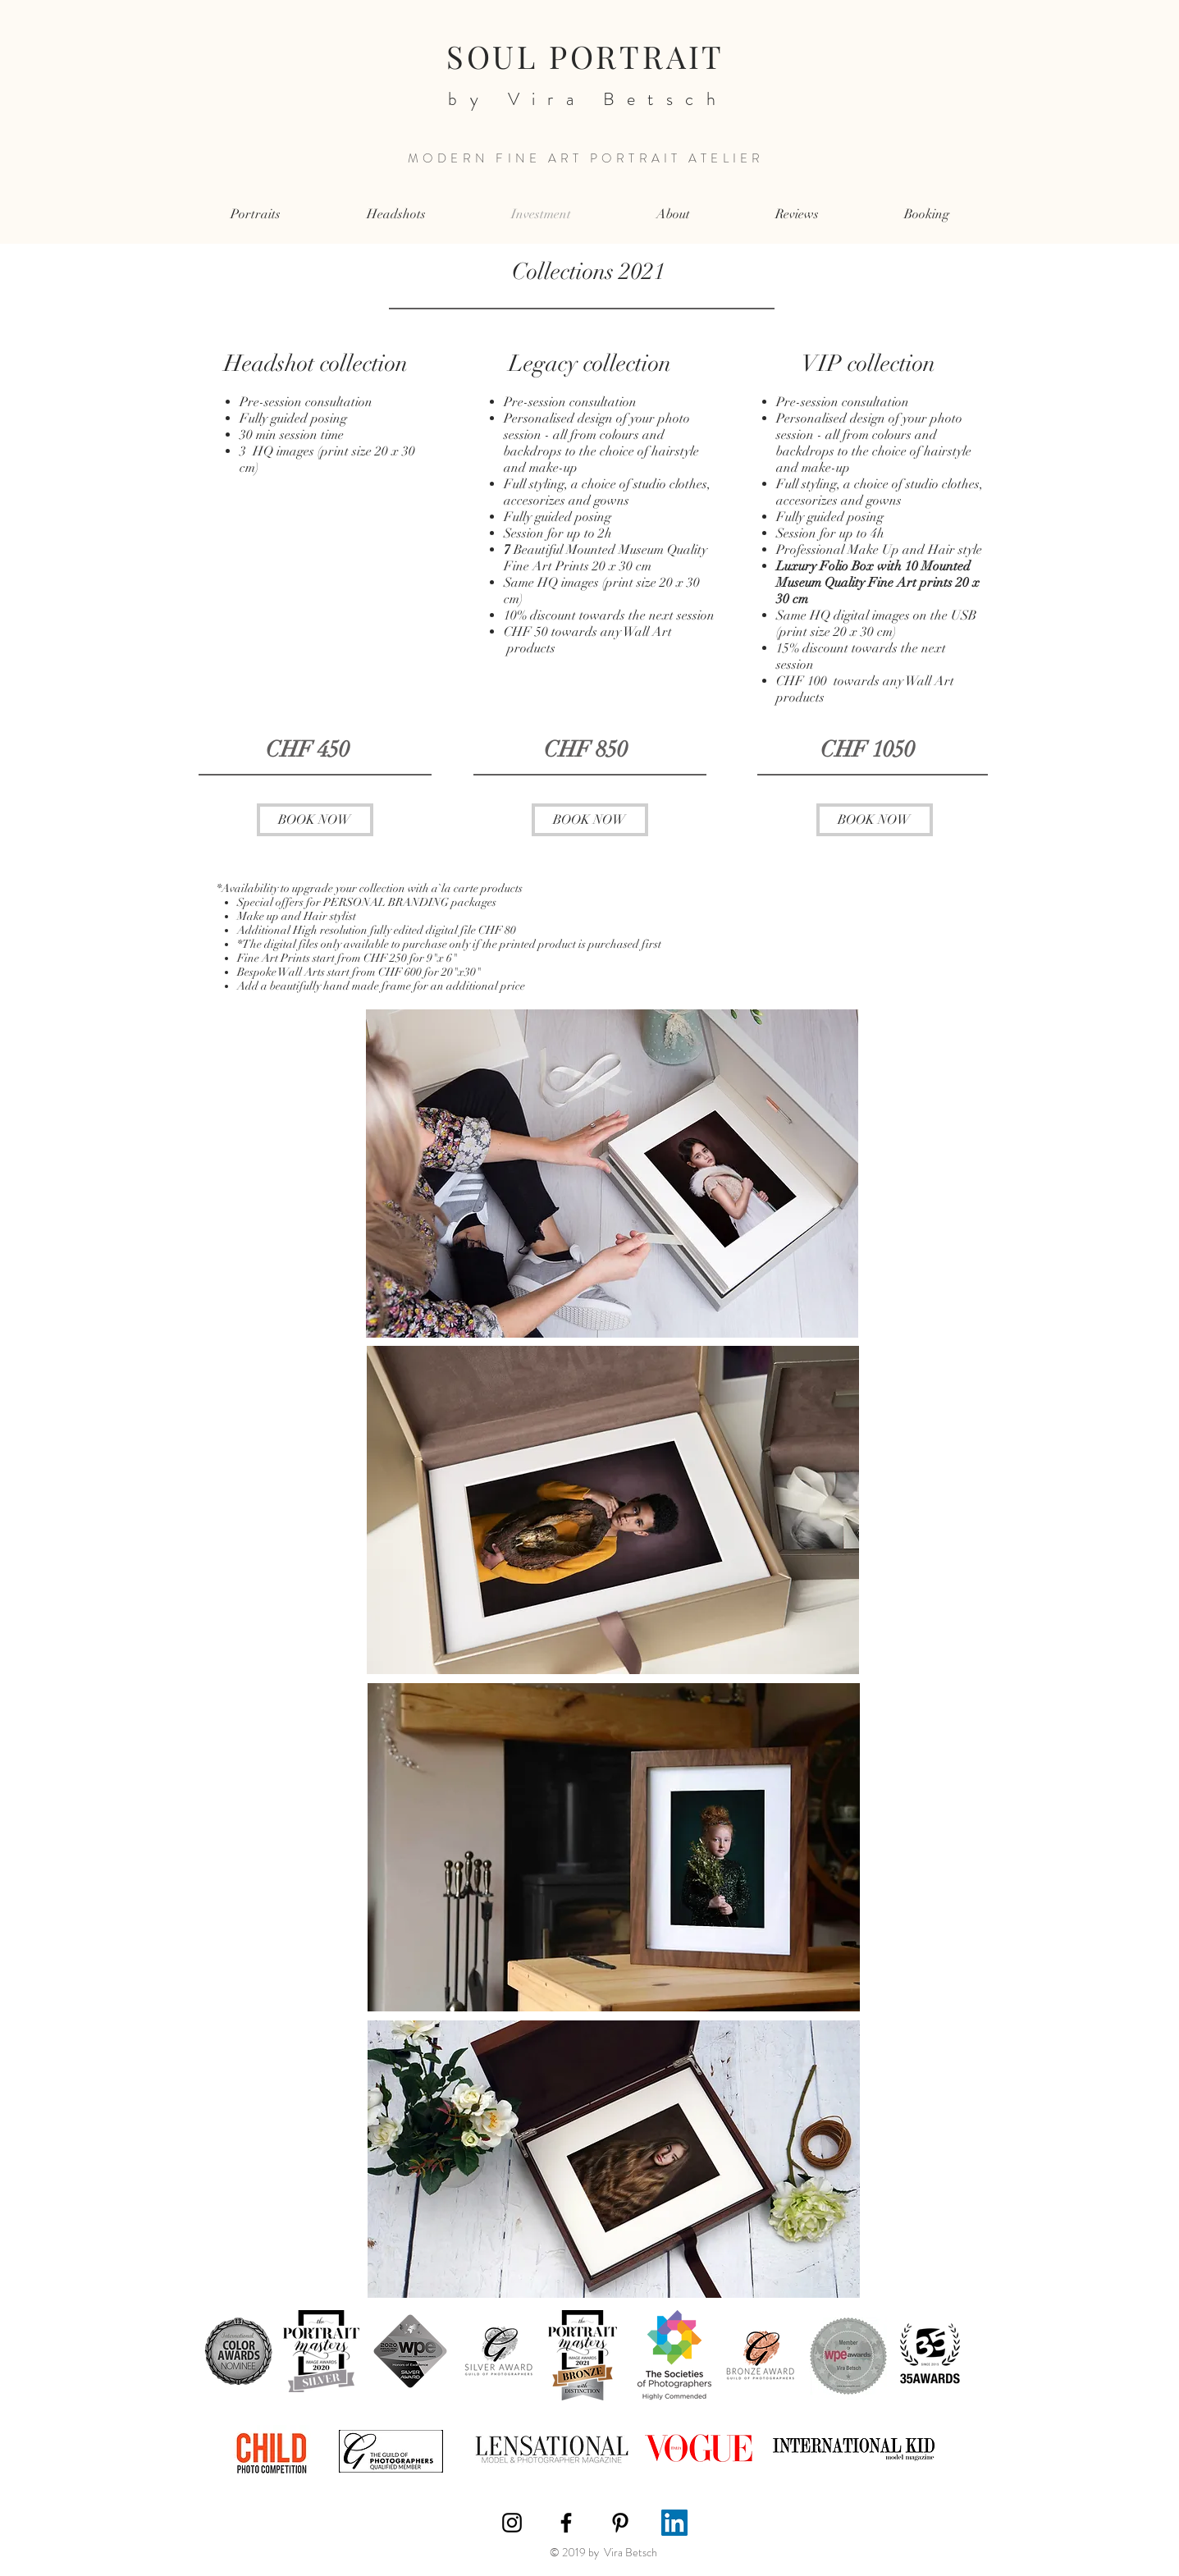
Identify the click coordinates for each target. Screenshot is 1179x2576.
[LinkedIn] (674, 2523)
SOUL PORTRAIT (585, 56)
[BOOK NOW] (315, 819)
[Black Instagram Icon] (512, 2523)
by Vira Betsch (580, 99)
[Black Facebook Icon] (566, 2523)
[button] (256, 214)
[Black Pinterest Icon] (620, 2523)
